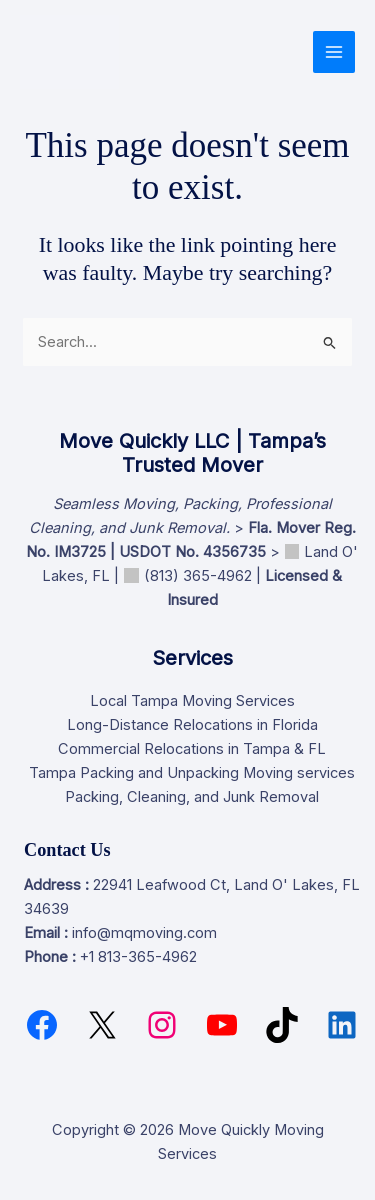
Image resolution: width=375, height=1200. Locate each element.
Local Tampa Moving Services (192, 701)
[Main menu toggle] (334, 52)
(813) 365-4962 (198, 576)
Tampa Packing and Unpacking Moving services (192, 773)
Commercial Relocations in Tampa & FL (192, 749)
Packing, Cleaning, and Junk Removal (192, 797)
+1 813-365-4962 (138, 957)
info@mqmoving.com (144, 933)
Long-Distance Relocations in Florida (192, 725)
